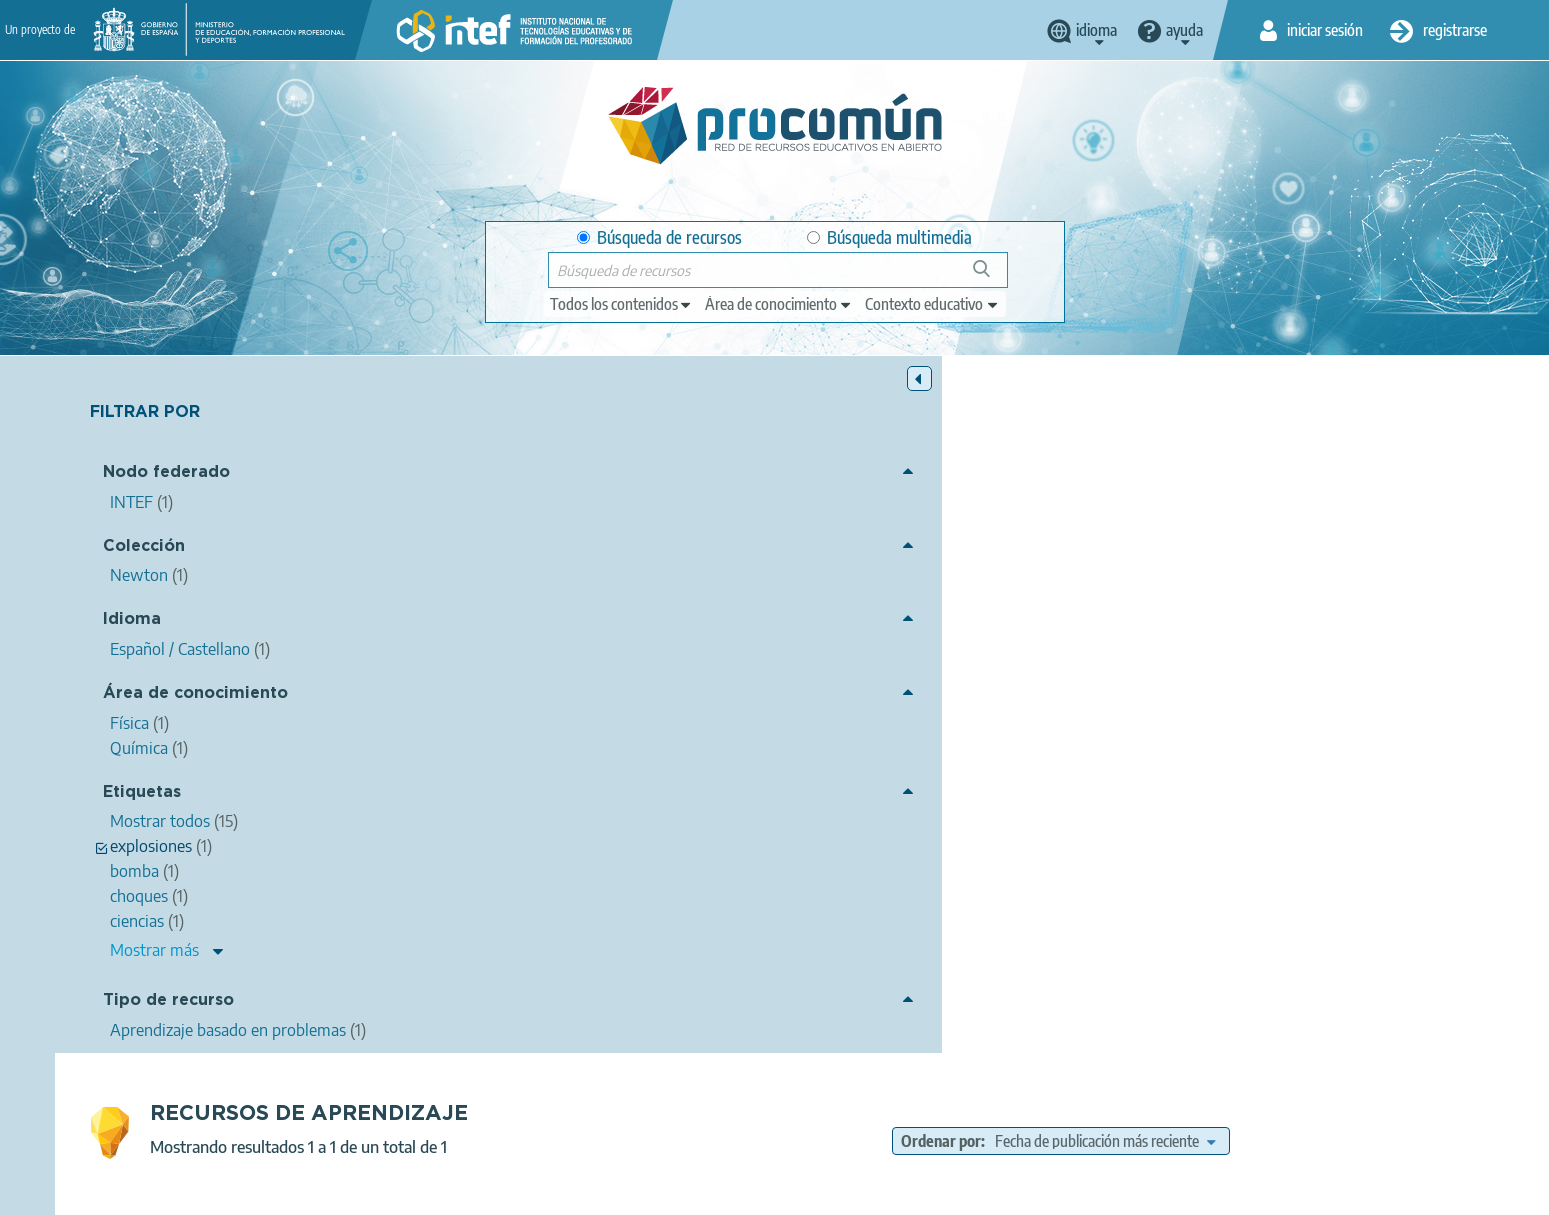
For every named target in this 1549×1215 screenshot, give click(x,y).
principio (1085, 654)
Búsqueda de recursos (659, 237)
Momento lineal (513, 527)
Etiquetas (142, 794)
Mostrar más (154, 953)
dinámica (1254, 654)
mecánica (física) (1138, 629)
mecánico (708, 654)
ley (1031, 654)
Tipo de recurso (168, 1003)
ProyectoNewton (983, 676)
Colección (144, 548)
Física (867, 704)
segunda (978, 654)
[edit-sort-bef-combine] (1256, 444)
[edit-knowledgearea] (779, 304)
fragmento (879, 676)
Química (927, 704)
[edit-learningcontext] (932, 304)
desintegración (1344, 654)
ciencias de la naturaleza (845, 629)
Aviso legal (451, 1191)
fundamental (1169, 654)
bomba (806, 676)
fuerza (914, 654)
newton (780, 654)
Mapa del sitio (959, 1191)
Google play (824, 1112)
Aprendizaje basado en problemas (909, 732)
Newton (804, 760)
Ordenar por (1092, 444)
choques (1232, 629)
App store (652, 1112)
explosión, (1438, 654)
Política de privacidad (576, 1191)
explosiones (730, 676)
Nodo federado (166, 475)
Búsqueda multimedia (889, 237)
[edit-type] (621, 304)
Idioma (132, 622)
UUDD (1075, 676)
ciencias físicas (978, 629)
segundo (849, 654)
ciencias (732, 629)
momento (1357, 629)
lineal (1292, 629)
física (1055, 629)
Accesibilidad (848, 1191)
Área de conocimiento (195, 695)
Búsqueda (992, 276)
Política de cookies (725, 1191)
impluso (1430, 629)
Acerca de (360, 1191)
